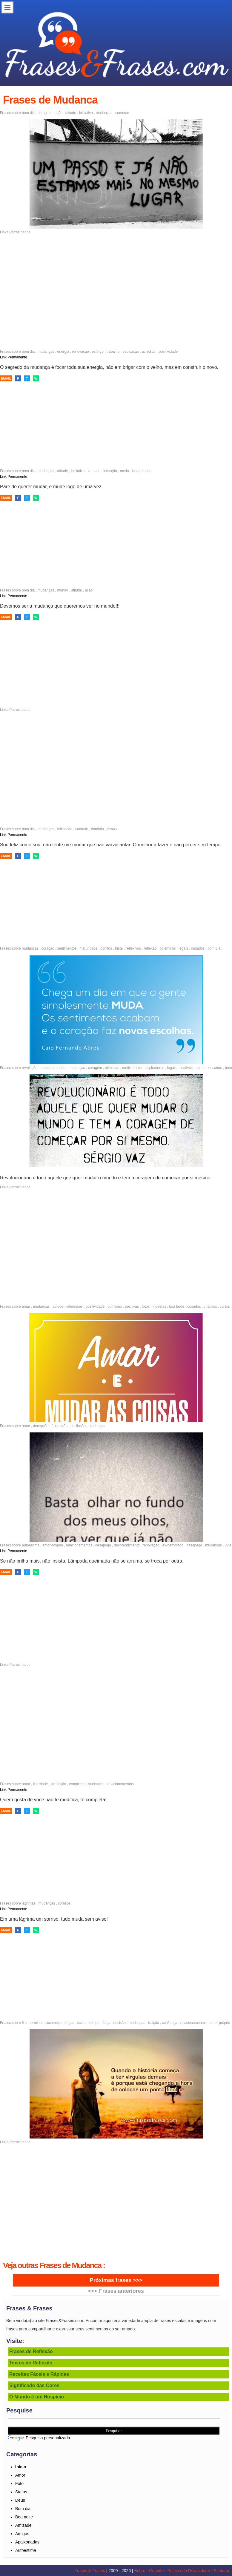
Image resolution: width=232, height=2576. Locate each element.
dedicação (130, 351)
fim (24, 2023)
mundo (62, 590)
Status (21, 2491)
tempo (112, 829)
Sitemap (221, 2570)
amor (26, 1426)
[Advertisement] (116, 277)
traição (153, 2023)
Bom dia (22, 2508)
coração (48, 948)
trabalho (113, 351)
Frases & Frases (89, 2570)
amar (26, 1306)
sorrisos (64, 1903)
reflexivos (133, 948)
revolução (29, 1068)
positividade (168, 351)
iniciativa (86, 113)
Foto (19, 2483)
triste (119, 948)
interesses (74, 1306)
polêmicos (167, 948)
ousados (198, 948)
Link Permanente (13, 357)
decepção (41, 1426)
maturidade (88, 948)
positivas (132, 1306)
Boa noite (24, 2517)
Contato (156, 2570)
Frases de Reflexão (31, 2351)
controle (81, 829)
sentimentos (66, 948)
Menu (7, 7)
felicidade (64, 829)
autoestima (30, 1545)
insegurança (141, 471)
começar (122, 113)
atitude (70, 113)
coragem (45, 113)
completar (77, 1784)
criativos (186, 1068)
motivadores (132, 1068)
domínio (97, 829)
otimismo (114, 1306)
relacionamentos (79, 1545)
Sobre (139, 2570)
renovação (80, 351)
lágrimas (28, 1903)
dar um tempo (88, 2023)
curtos (200, 1068)
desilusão (78, 1426)
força (106, 2023)
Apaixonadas (27, 2542)
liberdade (40, 1784)
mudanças (104, 113)
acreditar (149, 351)
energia (63, 351)
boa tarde (176, 1306)
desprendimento (127, 1545)
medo (124, 471)
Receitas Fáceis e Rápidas (39, 2374)
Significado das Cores (34, 2385)
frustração (59, 1426)
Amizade (23, 2525)
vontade (94, 471)
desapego (103, 1545)
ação (58, 113)
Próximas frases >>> (116, 2280)
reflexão (150, 948)
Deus (20, 2500)
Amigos (22, 2533)
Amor (20, 2475)
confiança (169, 2023)
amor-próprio (52, 1545)
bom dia (28, 113)
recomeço (54, 2023)
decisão (119, 2023)
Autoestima (25, 2550)
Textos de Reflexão (31, 2362)
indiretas (159, 1306)
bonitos (106, 948)
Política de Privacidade (189, 2570)
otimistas (112, 1068)
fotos (146, 1306)
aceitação (58, 1784)
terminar (36, 2023)
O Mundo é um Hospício (36, 2396)
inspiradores (154, 1068)
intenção (110, 471)
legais (183, 948)
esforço (98, 351)
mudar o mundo (52, 1068)
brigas (69, 2023)
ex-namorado (173, 1545)
